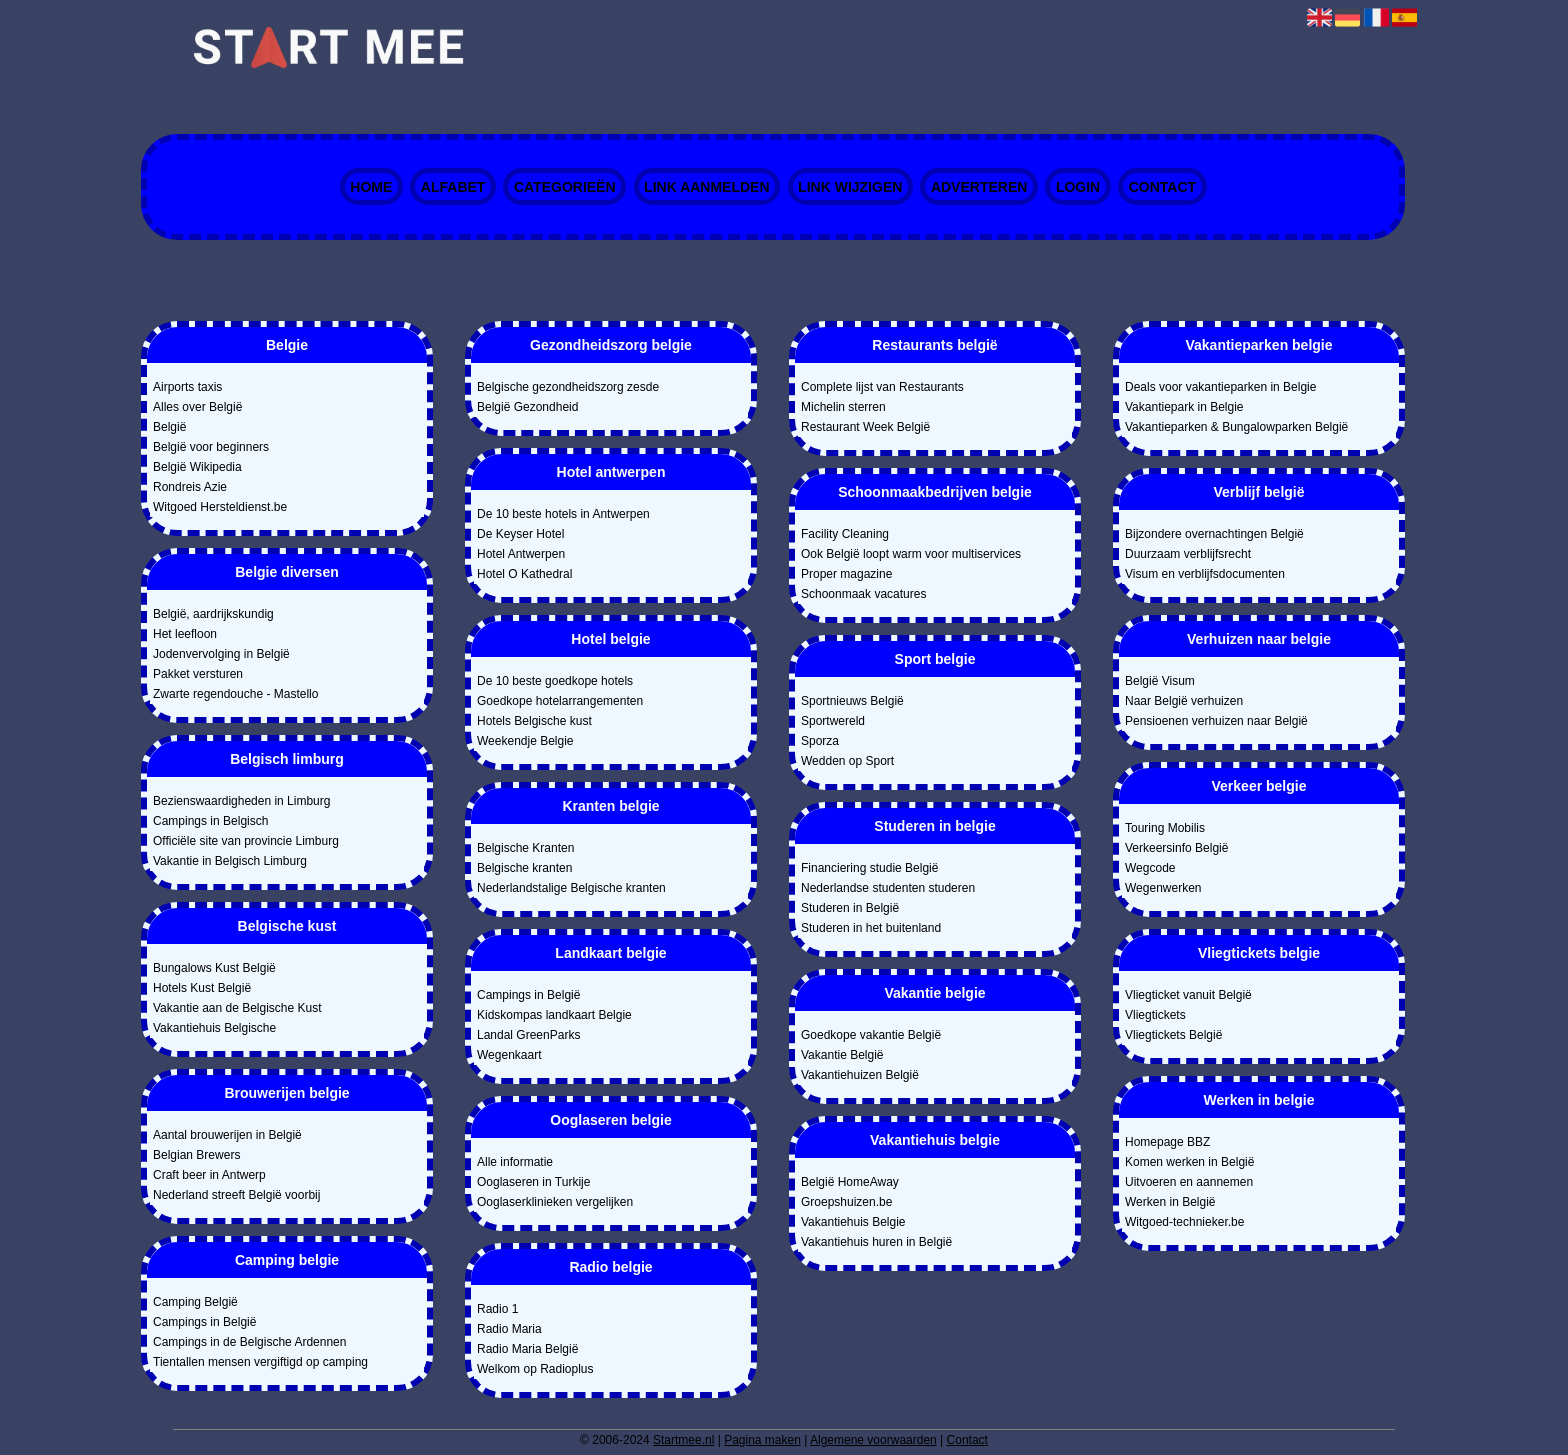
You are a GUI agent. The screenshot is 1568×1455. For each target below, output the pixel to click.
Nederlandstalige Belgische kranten (571, 888)
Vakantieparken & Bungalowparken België (1236, 427)
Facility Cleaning (845, 534)
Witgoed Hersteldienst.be (220, 507)
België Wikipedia (197, 467)
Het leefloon (185, 634)
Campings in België (204, 1322)
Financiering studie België (869, 868)
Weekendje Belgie (525, 741)
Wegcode (1150, 868)
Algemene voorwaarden (873, 1440)
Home (371, 187)
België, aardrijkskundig (213, 614)
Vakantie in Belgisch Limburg (230, 861)
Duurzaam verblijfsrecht (1188, 554)
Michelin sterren (843, 407)
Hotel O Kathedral (524, 574)
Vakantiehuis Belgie (853, 1222)
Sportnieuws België (852, 701)
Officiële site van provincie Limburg (246, 841)
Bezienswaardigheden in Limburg (241, 801)
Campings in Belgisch (210, 821)
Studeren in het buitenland (871, 928)
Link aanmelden (706, 187)
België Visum (1160, 681)
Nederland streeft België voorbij (236, 1195)
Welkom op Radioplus (535, 1369)
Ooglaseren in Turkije (533, 1182)
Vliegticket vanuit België (1188, 995)
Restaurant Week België (865, 427)
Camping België (195, 1302)
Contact (1162, 187)
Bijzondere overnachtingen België (1214, 534)
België (169, 427)
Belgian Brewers (196, 1155)
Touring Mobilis (1165, 828)
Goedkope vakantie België (871, 1035)
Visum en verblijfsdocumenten (1205, 574)
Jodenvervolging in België (221, 654)
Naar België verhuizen (1184, 701)
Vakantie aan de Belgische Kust (237, 1008)
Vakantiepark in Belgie (1184, 407)
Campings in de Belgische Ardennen (249, 1342)
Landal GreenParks (528, 1035)
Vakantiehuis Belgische (214, 1028)
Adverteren (979, 187)
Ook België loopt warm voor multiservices (911, 554)
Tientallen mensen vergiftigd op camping (260, 1362)
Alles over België (197, 407)
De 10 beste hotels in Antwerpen (563, 514)
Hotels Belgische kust (534, 721)
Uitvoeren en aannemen (1189, 1182)
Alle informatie (515, 1162)
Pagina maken (762, 1440)
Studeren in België (850, 908)
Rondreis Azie (190, 487)
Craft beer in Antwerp (209, 1175)
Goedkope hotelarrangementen (560, 701)
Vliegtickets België (1173, 1035)
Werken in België (1170, 1202)
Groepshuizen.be (846, 1202)
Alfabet (453, 187)
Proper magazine (846, 574)
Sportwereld (833, 721)
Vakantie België (842, 1055)
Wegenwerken (1163, 888)
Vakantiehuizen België (860, 1075)
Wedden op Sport (847, 761)
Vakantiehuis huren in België (876, 1242)
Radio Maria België (527, 1349)
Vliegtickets (1155, 1015)
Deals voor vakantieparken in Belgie (1220, 387)
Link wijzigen (850, 187)
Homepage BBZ (1167, 1142)
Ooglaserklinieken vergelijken (555, 1202)
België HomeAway (850, 1182)
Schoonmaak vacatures (863, 594)
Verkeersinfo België (1176, 848)
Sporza (820, 741)
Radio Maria (509, 1329)
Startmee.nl (683, 1440)
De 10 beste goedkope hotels (555, 681)
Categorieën (565, 187)
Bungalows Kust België (214, 968)
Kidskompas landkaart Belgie (554, 1015)
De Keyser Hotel (520, 534)
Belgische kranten (524, 868)
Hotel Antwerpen (521, 554)
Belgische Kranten (525, 848)
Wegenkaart (509, 1055)
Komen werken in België (1189, 1162)
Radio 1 (497, 1309)
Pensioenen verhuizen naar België (1216, 721)
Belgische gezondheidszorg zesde (568, 387)
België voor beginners (211, 447)
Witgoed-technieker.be (1184, 1222)
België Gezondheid (527, 407)
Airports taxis (187, 387)
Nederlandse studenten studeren (888, 888)
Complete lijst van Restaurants (882, 387)
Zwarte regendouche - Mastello (235, 694)
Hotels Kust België (202, 988)
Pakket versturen (198, 674)
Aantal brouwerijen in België (227, 1135)
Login (1078, 187)
